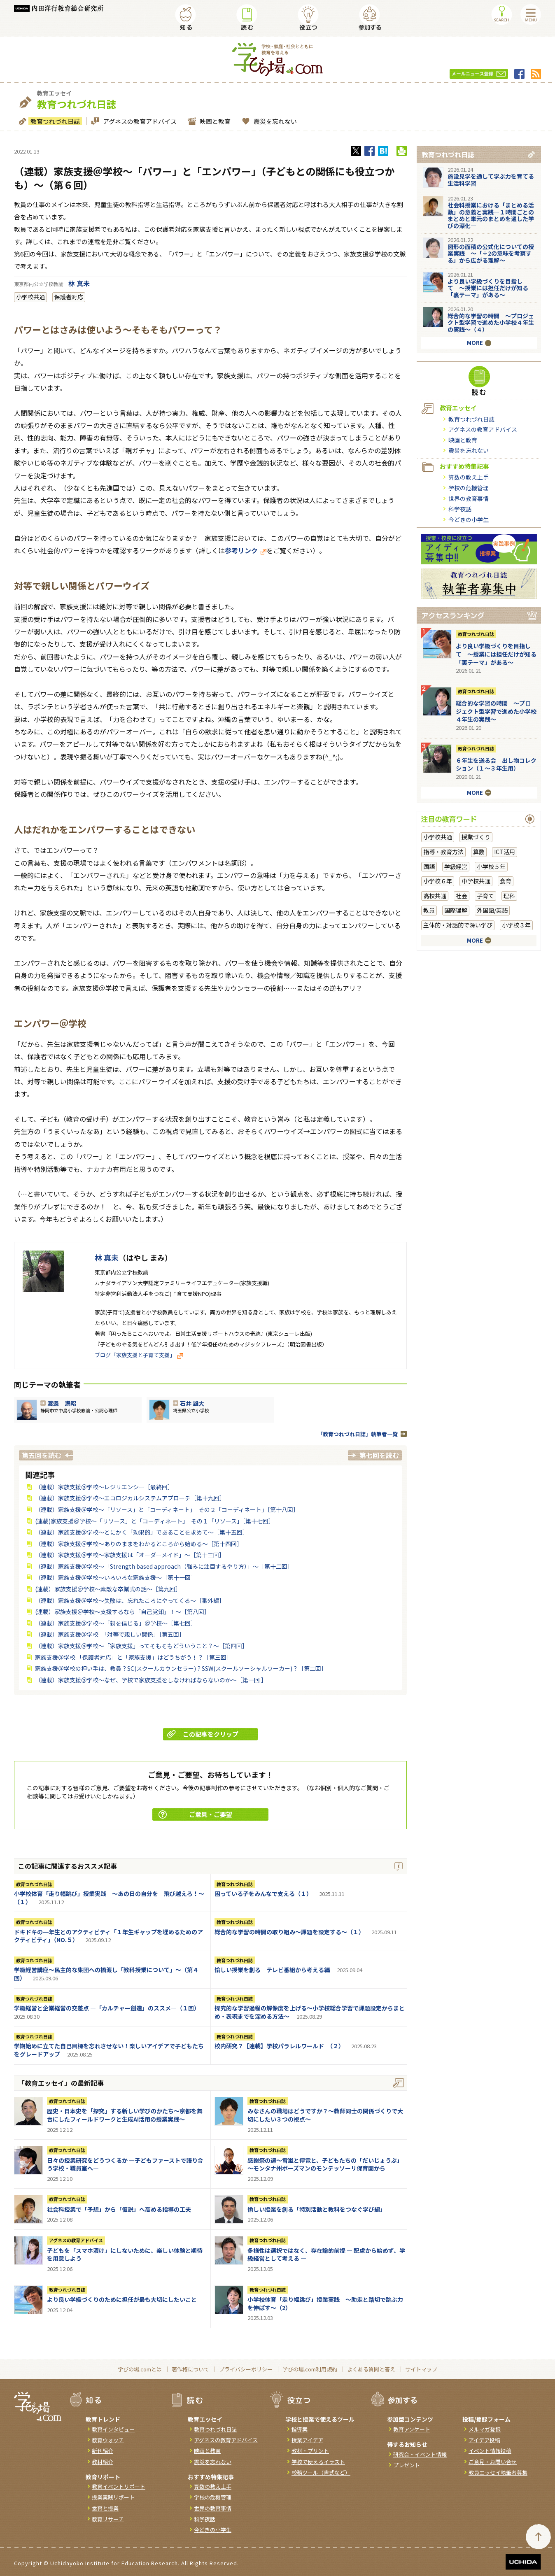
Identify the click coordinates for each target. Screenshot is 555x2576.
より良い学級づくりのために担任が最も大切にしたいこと (122, 2299)
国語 (429, 866)
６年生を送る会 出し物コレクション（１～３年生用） (496, 764)
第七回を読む (379, 1455)
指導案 (299, 2429)
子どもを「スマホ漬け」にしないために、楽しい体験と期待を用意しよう (125, 2254)
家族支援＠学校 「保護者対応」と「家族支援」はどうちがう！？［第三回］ (133, 1657)
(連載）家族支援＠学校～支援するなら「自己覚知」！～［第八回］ (122, 1611)
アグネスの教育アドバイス (139, 121)
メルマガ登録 (485, 2429)
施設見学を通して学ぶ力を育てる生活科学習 (491, 179)
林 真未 (79, 283)
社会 (461, 896)
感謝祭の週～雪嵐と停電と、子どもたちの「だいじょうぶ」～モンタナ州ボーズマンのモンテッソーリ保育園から (325, 2164)
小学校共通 (30, 297)
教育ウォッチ (108, 2440)
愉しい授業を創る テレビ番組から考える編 (272, 1970)
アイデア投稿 (484, 2440)
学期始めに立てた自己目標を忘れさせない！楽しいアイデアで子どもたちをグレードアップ (109, 2050)
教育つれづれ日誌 (54, 121)
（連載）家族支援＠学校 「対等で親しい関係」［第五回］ (110, 1634)
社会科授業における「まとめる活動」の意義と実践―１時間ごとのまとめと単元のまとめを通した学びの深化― (491, 215)
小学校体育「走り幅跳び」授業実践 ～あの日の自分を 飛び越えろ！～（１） (109, 1897)
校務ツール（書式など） (320, 2472)
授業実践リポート (113, 2497)
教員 (429, 910)
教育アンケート (411, 2429)
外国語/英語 (492, 910)
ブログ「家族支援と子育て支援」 (139, 1355)
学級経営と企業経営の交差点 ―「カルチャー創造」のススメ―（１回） (107, 2008)
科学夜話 (459, 509)
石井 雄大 (192, 1403)
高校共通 (434, 896)
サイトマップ (421, 2369)
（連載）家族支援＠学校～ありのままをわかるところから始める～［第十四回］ (139, 1544)
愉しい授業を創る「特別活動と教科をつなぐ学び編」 (316, 2209)
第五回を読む (41, 1455)
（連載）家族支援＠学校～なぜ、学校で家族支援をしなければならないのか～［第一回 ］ (151, 1680)
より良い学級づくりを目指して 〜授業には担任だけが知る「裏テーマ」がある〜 (488, 288)
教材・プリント (310, 2451)
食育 (505, 881)
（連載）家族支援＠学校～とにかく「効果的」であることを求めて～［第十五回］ (141, 1532)
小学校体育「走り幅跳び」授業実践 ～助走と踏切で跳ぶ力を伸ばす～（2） (325, 2303)
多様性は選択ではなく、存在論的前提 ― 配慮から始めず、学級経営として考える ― (326, 2254)
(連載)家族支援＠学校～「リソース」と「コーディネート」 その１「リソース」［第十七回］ (154, 1521)
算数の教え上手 (468, 477)
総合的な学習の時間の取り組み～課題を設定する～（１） (289, 1932)
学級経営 (455, 866)
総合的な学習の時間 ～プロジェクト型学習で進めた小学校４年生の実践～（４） (491, 323)
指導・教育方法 (443, 852)
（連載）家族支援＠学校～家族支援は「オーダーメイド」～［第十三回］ (130, 1555)
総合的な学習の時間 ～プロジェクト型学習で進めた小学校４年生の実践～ (496, 711)
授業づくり (476, 837)
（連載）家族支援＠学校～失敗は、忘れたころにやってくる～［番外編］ (130, 1600)
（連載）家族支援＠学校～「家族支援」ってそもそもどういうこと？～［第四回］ (141, 1646)
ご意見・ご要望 (195, 1814)
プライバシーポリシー (246, 2369)
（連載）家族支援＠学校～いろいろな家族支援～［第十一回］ (115, 1577)
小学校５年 (491, 866)
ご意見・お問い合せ (493, 2462)
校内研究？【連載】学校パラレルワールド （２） (279, 2046)
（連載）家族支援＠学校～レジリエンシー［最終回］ (104, 1487)
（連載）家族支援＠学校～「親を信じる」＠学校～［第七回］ (115, 1623)
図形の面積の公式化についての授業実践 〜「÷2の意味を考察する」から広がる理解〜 (491, 253)
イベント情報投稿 (490, 2451)
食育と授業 (105, 2508)
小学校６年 (437, 881)
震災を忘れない (274, 121)
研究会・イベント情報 (420, 2454)
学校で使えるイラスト (318, 2462)
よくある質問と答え (371, 2369)
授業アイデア (307, 2440)
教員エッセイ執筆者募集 (498, 2472)
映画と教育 (214, 121)
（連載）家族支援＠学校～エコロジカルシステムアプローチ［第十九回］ (130, 1498)
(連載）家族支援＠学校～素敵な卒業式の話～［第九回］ (108, 1589)
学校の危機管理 (468, 488)
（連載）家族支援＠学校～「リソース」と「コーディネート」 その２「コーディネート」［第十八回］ (167, 1509)
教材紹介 (102, 2462)
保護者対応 (68, 297)
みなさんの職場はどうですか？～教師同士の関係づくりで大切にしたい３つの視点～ (325, 2115)
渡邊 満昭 (61, 1403)
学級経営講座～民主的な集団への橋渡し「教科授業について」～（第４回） (106, 1974)
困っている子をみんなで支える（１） (263, 1893)
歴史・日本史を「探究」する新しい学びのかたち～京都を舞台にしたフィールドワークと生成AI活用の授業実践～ (125, 2115)
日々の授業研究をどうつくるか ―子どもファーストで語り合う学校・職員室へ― (125, 2164)
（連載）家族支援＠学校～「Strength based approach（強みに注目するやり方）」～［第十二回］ (164, 1566)
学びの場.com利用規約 (309, 2369)
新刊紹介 (102, 2451)
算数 (479, 852)
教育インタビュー (113, 2429)
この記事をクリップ (202, 1734)
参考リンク (245, 550)
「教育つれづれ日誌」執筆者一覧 (357, 1434)
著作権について (190, 2369)
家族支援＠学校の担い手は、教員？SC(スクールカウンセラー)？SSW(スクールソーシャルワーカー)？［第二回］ (181, 1668)
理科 (509, 896)
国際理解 (455, 910)
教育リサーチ (108, 2519)
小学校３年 (516, 925)
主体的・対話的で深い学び (457, 925)
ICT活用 (504, 852)
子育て (485, 896)
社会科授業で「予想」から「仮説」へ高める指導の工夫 (119, 2209)
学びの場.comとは (140, 2369)
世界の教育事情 (468, 498)
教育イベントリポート (118, 2486)
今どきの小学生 (468, 519)
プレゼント (406, 2465)
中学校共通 (476, 881)
